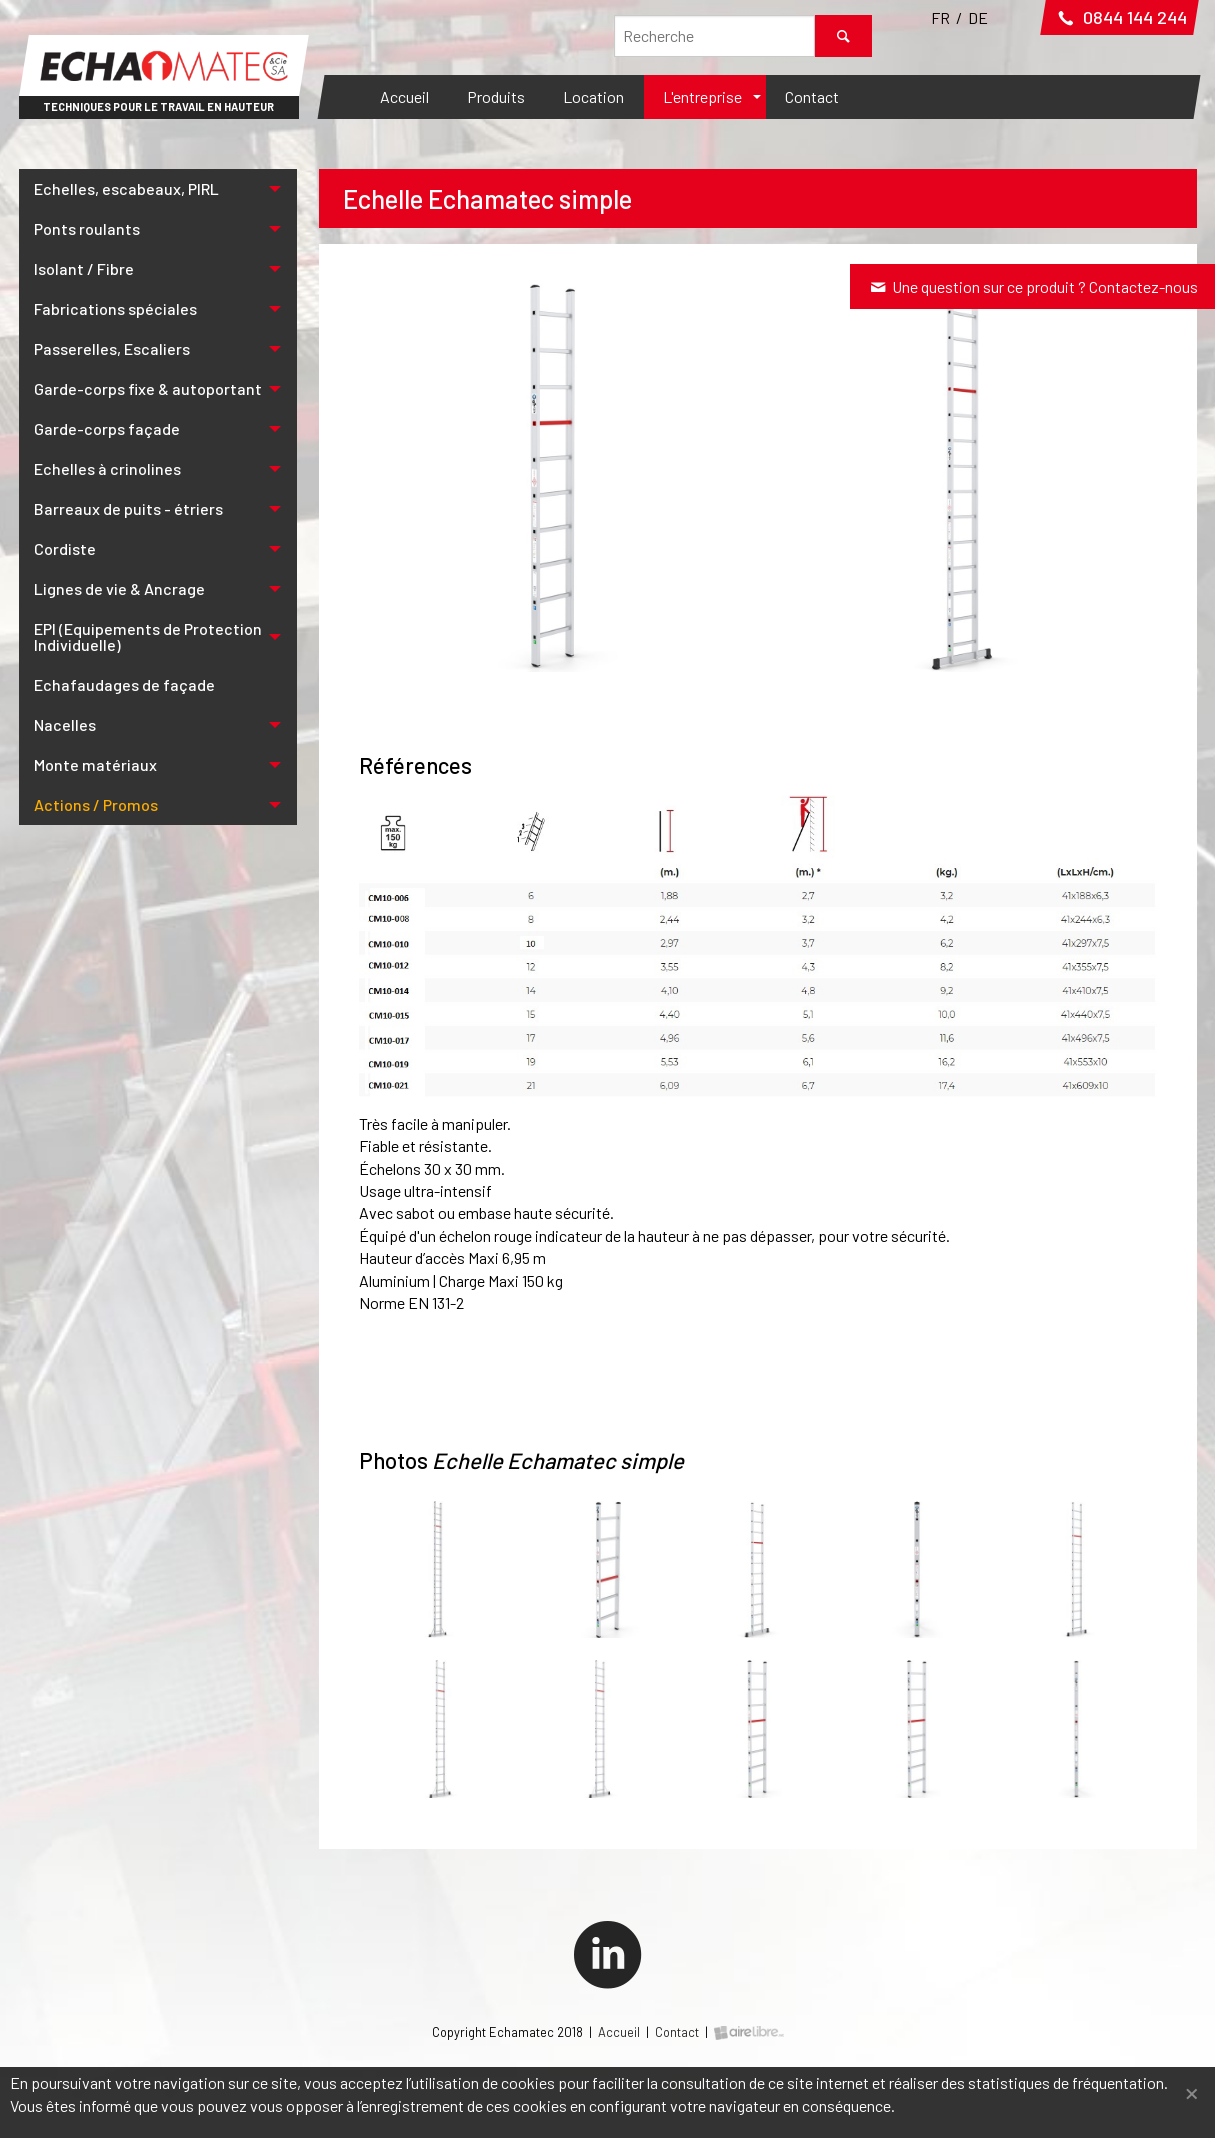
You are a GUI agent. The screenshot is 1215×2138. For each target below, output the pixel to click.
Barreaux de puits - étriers (128, 508)
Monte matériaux (95, 764)
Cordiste (65, 548)
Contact (812, 96)
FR (940, 17)
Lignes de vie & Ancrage (119, 588)
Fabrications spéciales (115, 308)
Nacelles (65, 724)
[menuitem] (404, 97)
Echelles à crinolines (107, 468)
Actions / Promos (96, 804)
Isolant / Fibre (84, 268)
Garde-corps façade (107, 428)
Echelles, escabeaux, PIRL (126, 188)
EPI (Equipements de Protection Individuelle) (148, 636)
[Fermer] (1192, 2091)
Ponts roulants (87, 228)
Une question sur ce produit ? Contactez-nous (1032, 286)
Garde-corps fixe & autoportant (148, 388)
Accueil (404, 96)
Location (593, 96)
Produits (496, 96)
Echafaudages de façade (124, 684)
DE (978, 17)
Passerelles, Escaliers (112, 348)
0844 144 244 (1119, 17)
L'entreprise (702, 96)
